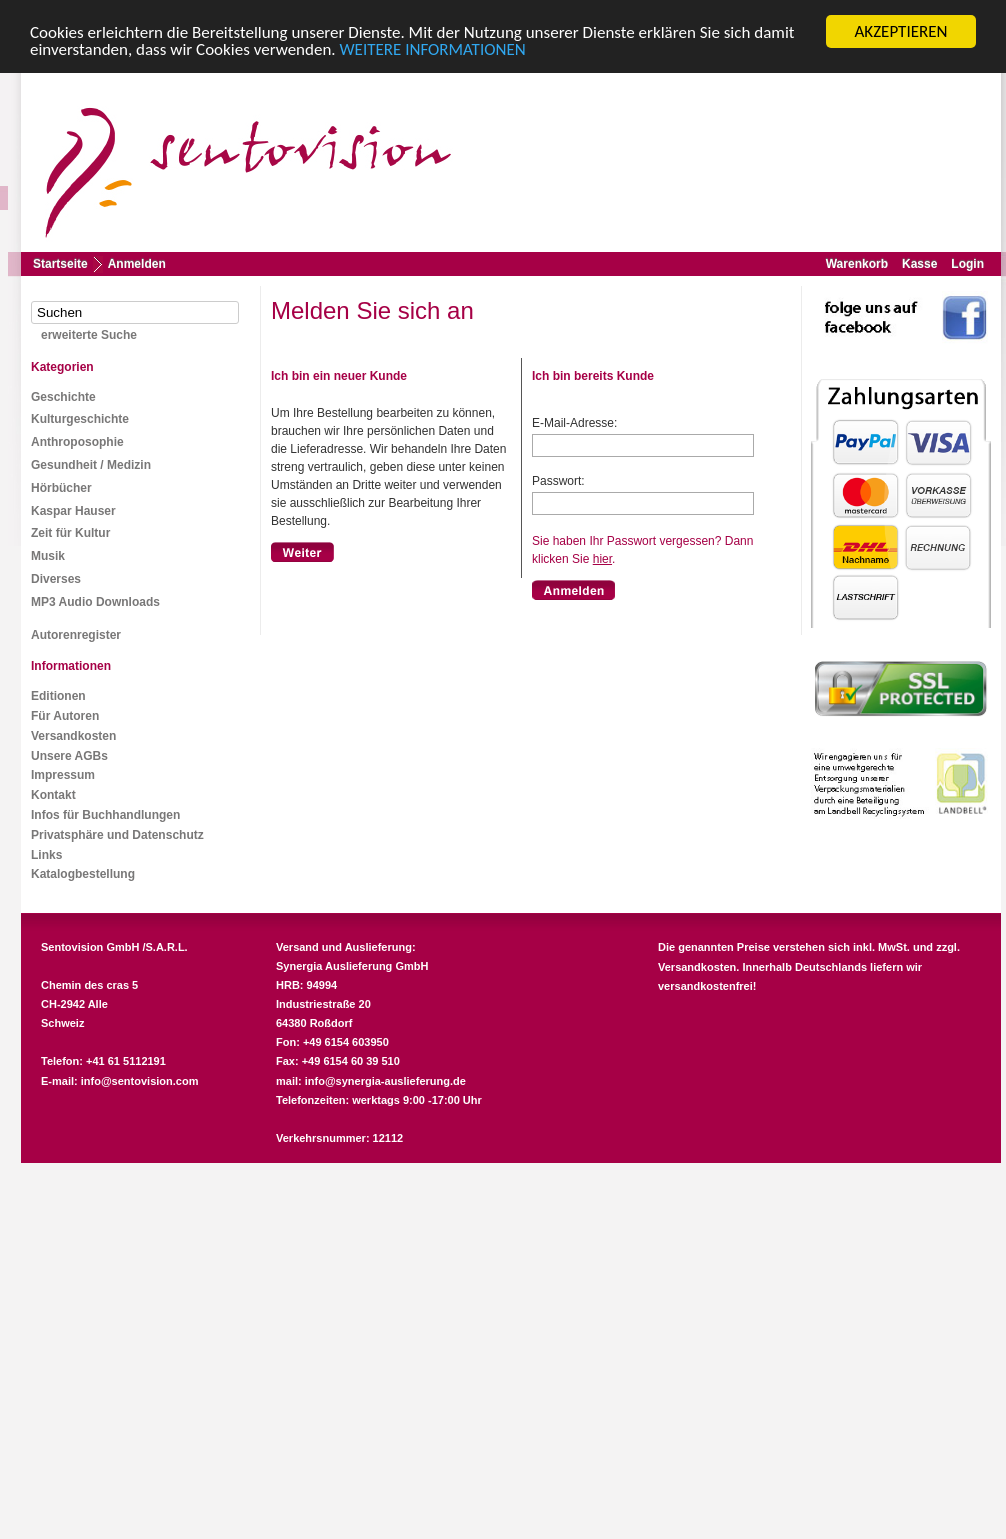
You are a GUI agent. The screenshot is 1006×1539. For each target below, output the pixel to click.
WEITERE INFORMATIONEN (433, 49)
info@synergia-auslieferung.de (385, 1081)
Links (46, 855)
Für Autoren (65, 716)
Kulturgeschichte (80, 419)
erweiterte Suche (89, 335)
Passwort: (558, 481)
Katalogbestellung (83, 874)
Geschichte (63, 397)
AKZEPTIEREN (900, 31)
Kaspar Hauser (73, 511)
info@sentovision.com (140, 1081)
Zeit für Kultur (70, 533)
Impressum (63, 775)
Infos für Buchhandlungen (105, 815)
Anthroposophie (77, 442)
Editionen (58, 696)
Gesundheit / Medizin (91, 465)
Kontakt (53, 795)
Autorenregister (76, 635)
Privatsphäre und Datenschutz (117, 835)
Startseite (60, 264)
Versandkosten (73, 736)
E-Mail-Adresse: (574, 423)
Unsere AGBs (69, 756)
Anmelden (137, 264)
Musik (48, 556)
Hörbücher (61, 488)
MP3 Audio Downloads (95, 602)
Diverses (56, 579)
